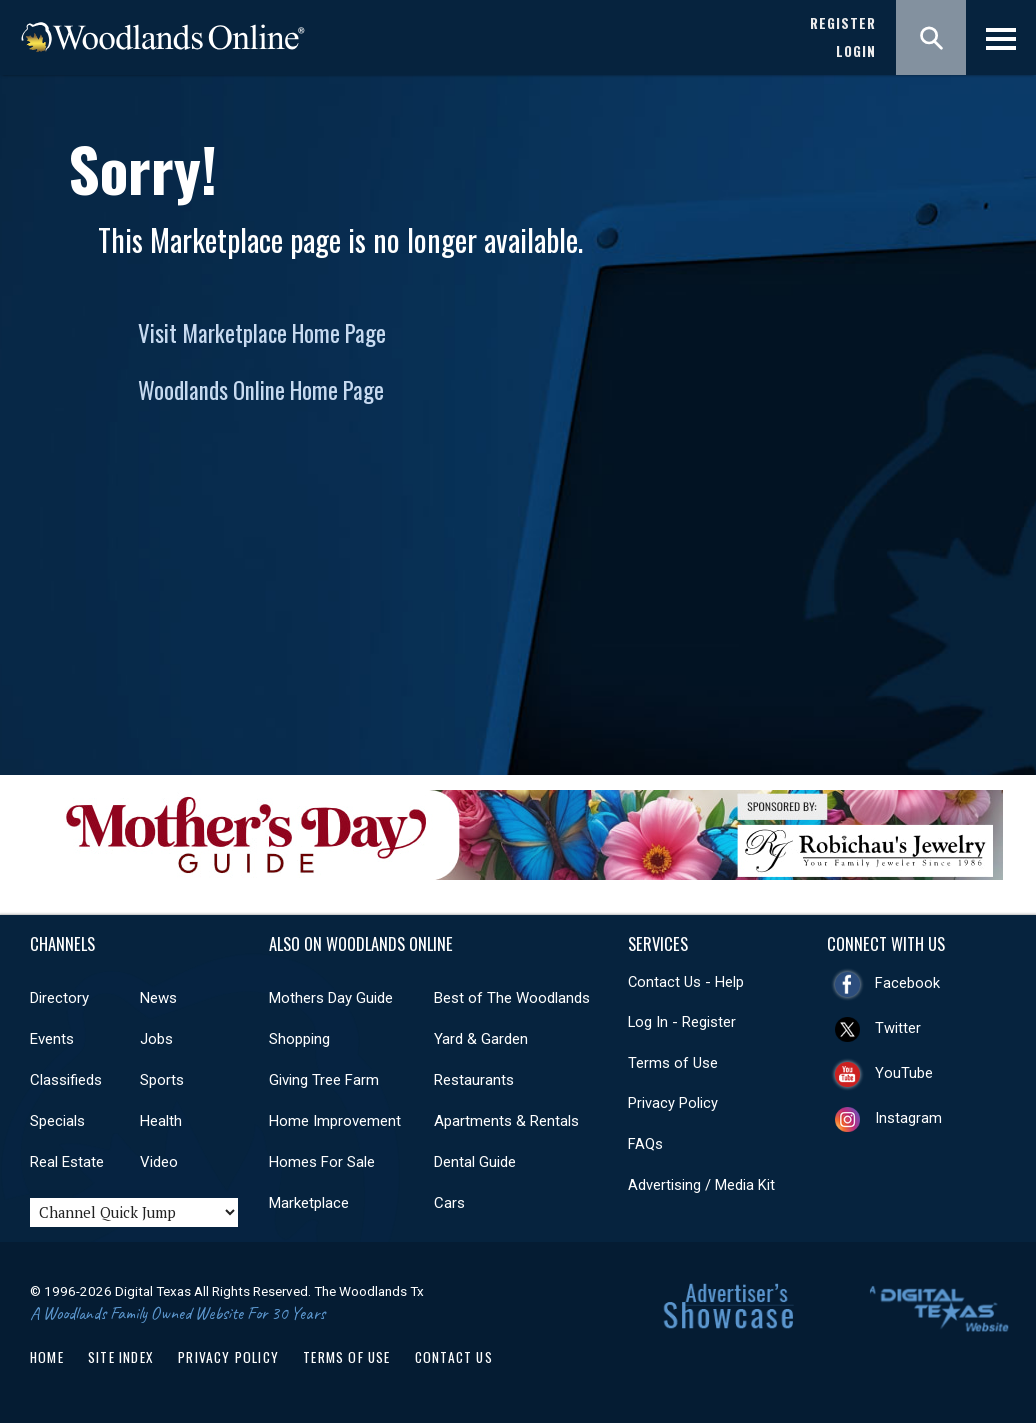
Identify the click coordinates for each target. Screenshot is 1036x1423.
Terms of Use (673, 1063)
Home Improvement (335, 1121)
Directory (59, 998)
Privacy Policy (673, 1103)
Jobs (156, 1039)
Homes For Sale (322, 1162)
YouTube (904, 1073)
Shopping (299, 1039)
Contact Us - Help (686, 982)
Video (159, 1162)
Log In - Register (682, 1022)
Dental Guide (475, 1162)
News (158, 998)
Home (47, 1357)
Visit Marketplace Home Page (262, 333)
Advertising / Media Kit (701, 1185)
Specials (57, 1121)
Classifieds (66, 1080)
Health (161, 1121)
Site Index (121, 1357)
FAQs (645, 1144)
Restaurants (474, 1080)
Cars (449, 1203)
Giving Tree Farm (324, 1080)
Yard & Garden (481, 1039)
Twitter (898, 1028)
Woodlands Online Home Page (261, 390)
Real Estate (67, 1162)
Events (52, 1039)
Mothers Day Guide (331, 998)
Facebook (907, 983)
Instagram (908, 1118)
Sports (162, 1080)
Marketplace (309, 1203)
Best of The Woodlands (512, 998)
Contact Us (454, 1357)
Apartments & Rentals (506, 1121)
